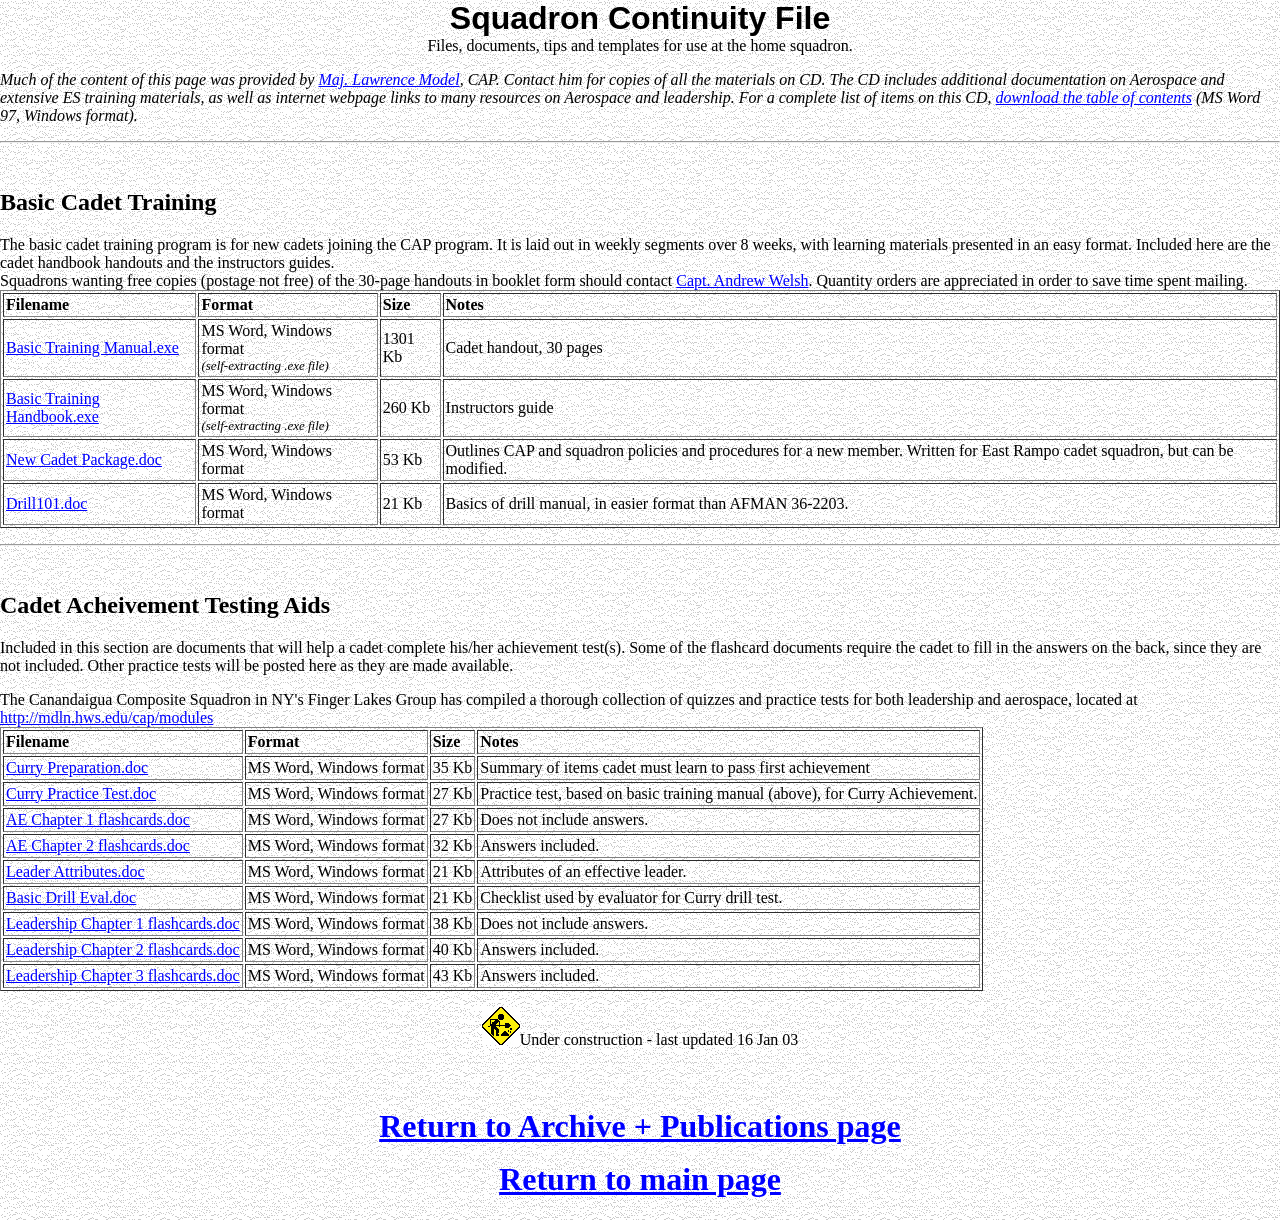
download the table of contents (1094, 97)
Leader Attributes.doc (75, 871)
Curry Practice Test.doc (81, 793)
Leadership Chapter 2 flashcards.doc (123, 949)
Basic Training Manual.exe (92, 347)
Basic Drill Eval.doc (71, 897)
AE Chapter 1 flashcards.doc (98, 819)
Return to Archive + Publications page (640, 1132)
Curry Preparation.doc (77, 767)
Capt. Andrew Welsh (742, 280)
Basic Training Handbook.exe (53, 407)
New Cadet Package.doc (84, 459)
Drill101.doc (46, 503)
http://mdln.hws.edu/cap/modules (106, 717)
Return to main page (640, 1185)
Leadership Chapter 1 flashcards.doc (123, 923)
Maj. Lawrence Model (388, 79)
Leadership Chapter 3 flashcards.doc (123, 975)
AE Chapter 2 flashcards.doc (98, 845)
